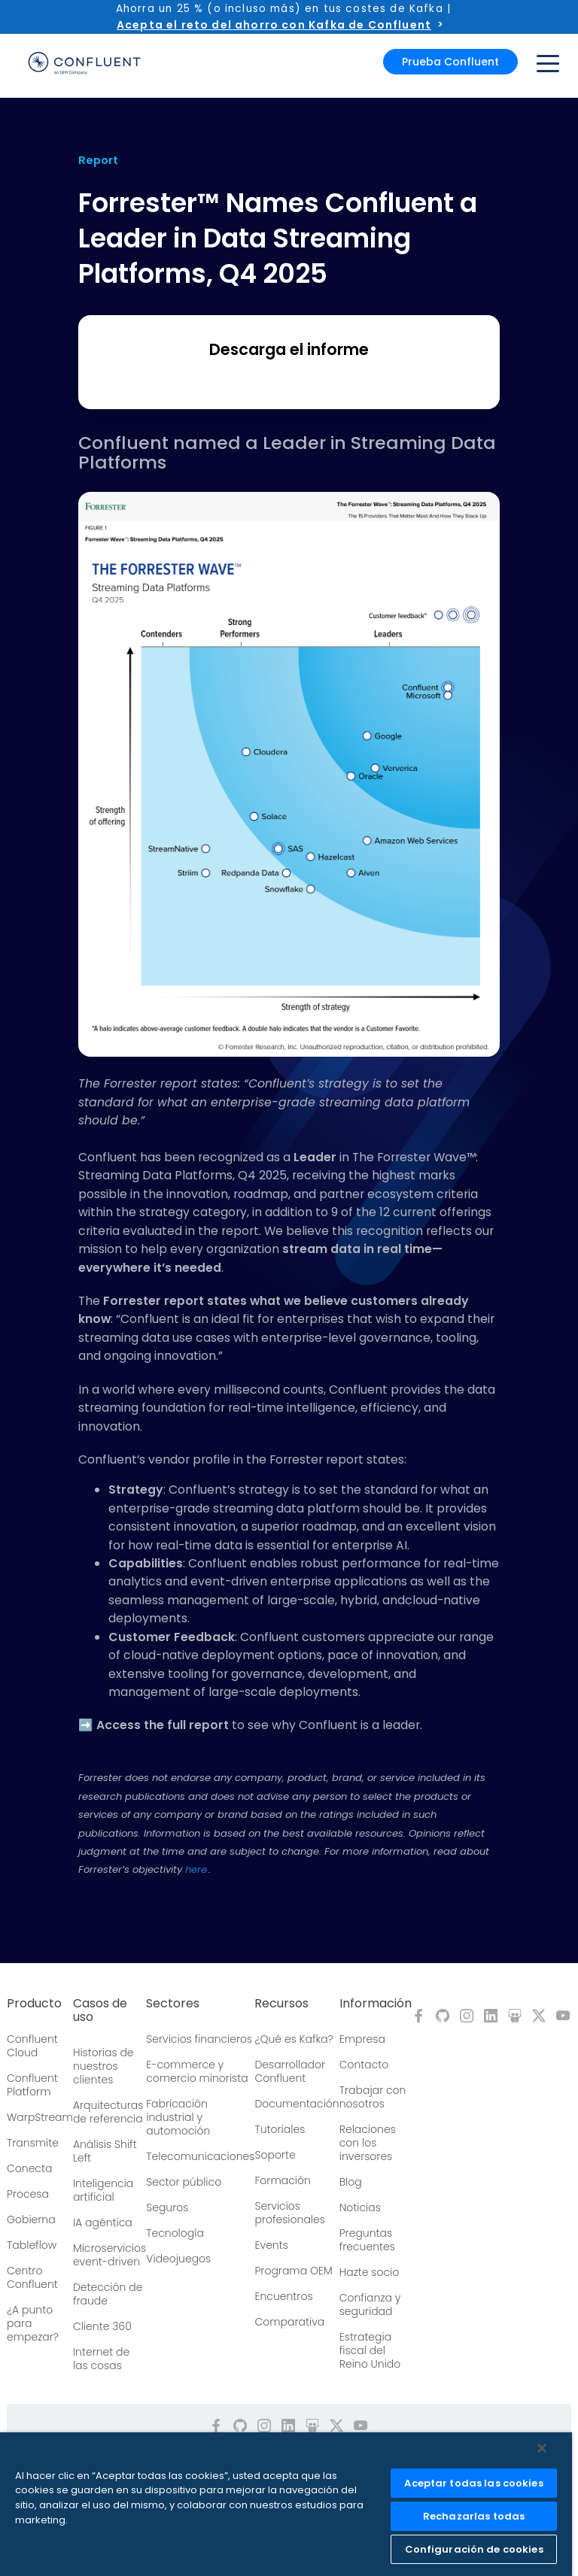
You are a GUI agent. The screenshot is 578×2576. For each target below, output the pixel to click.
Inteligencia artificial (103, 2190)
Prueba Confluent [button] (450, 61)
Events (270, 2245)
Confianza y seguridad (370, 2304)
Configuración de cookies (474, 2549)
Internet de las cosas (101, 2358)
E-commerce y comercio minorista (197, 2071)
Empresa (362, 2039)
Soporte (274, 2154)
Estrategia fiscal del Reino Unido (370, 2350)
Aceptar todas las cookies (473, 2483)
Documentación (296, 2103)
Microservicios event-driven (109, 2255)
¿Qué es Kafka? (293, 2039)
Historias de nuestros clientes (103, 2066)
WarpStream (40, 2117)
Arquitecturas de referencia (108, 2112)
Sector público (183, 2181)
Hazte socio (369, 2272)
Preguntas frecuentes (367, 2240)
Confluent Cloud (32, 2045)
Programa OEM (293, 2270)
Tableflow (31, 2245)
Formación (282, 2180)
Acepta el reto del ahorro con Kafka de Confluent (274, 24)
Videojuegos (178, 2258)
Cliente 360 (102, 2326)
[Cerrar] (541, 2448)
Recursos (281, 2003)
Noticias (360, 2207)
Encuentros (283, 2296)
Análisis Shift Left (105, 2151)
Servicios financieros (199, 2039)
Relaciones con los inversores (367, 2143)
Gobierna (31, 2219)
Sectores (172, 2003)
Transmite (33, 2142)
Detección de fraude (108, 2294)
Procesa (28, 2193)
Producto (34, 2003)
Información (375, 2003)
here (196, 1869)
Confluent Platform (32, 2085)
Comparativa (289, 2321)
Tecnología (175, 2233)
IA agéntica (102, 2222)
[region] (286, 2504)
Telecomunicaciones (200, 2156)
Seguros (167, 2207)
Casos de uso (100, 2010)
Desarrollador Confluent (289, 2071)
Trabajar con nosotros (372, 2097)
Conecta (29, 2168)
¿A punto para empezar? (33, 2323)
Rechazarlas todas (474, 2516)
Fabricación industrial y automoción (178, 2117)
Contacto (364, 2064)
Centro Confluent (32, 2277)
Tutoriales (279, 2129)
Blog (350, 2181)
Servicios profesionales (289, 2212)
